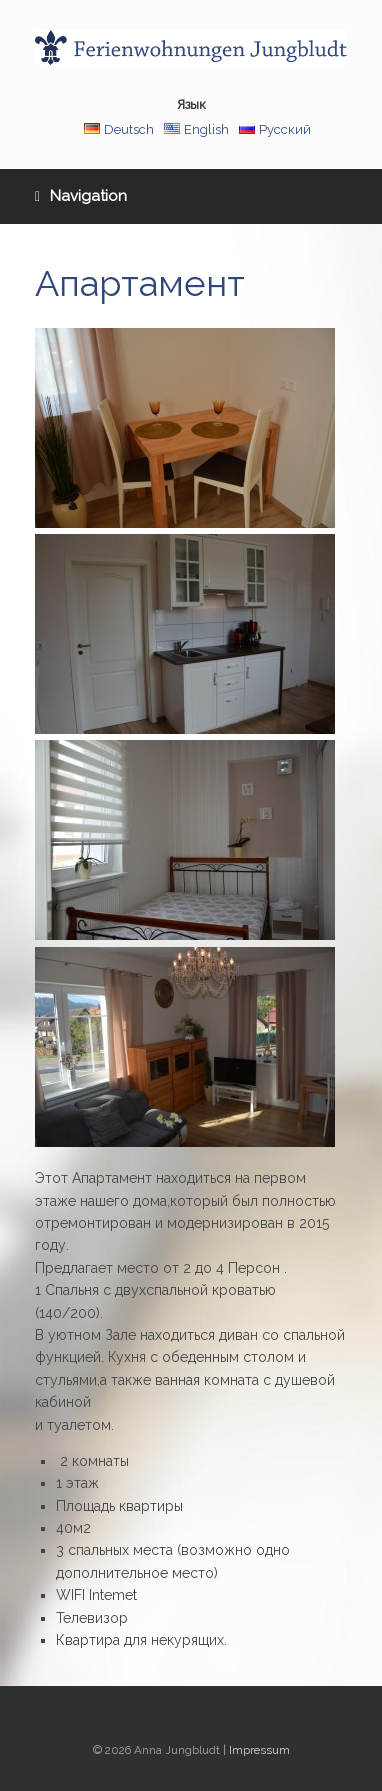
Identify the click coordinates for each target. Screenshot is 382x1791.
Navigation (81, 196)
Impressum (259, 1750)
